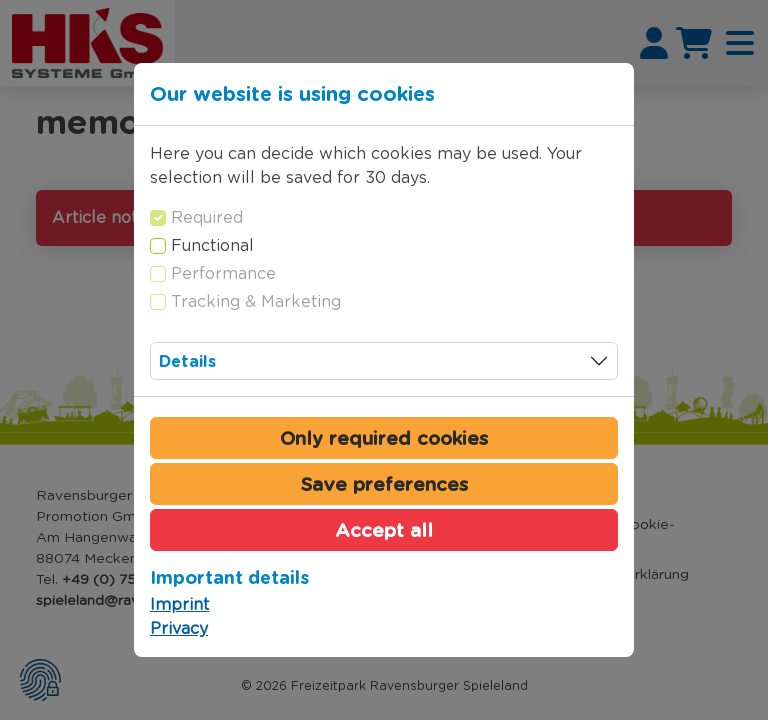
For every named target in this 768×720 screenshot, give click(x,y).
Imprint (179, 604)
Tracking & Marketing (256, 301)
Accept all (384, 530)
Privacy (179, 628)
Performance (223, 273)
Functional (212, 245)
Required (207, 217)
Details (187, 361)
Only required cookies (384, 438)
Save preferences (384, 484)
